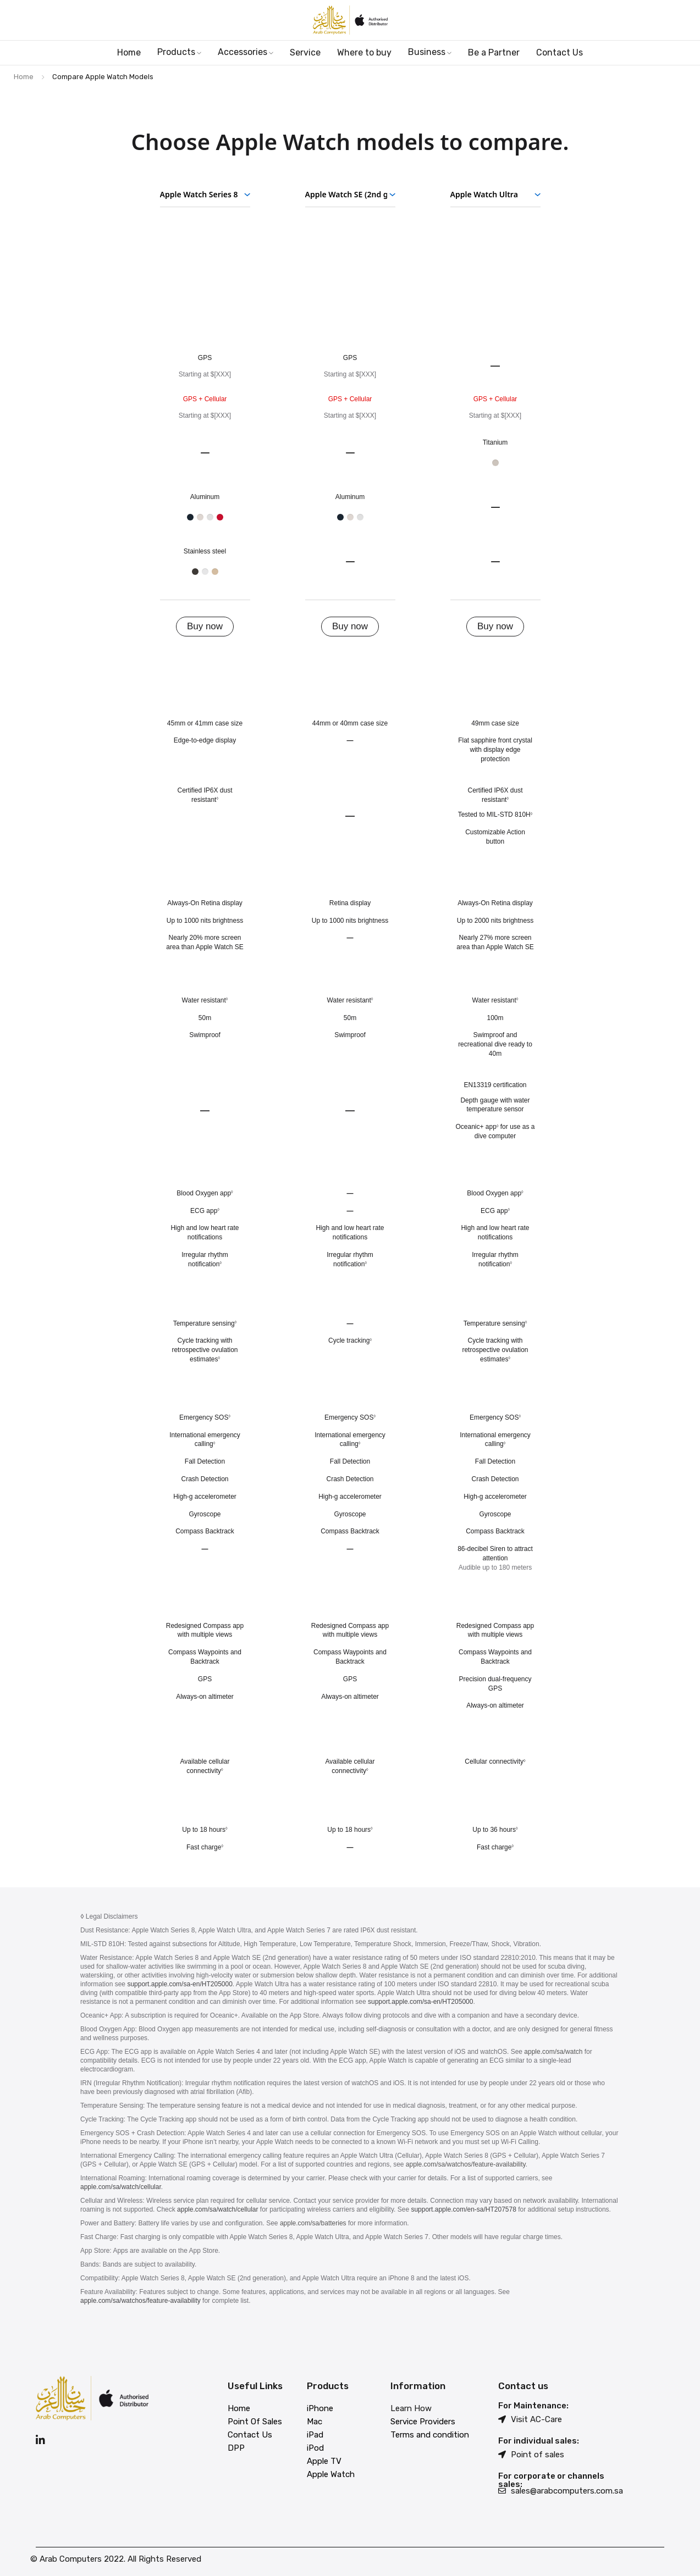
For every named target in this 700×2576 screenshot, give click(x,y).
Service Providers (422, 2422)
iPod (315, 2448)
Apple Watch (331, 2474)
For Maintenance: (533, 2406)
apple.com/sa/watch (553, 2052)
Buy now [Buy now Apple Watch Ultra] (495, 626)
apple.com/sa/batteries (313, 2223)
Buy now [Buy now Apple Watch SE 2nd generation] (350, 626)
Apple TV (324, 2461)
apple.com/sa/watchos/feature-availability (466, 2164)
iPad (315, 2435)
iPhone (320, 2408)
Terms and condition (429, 2435)
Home (24, 77)
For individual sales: (538, 2441)
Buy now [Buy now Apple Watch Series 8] (205, 626)
